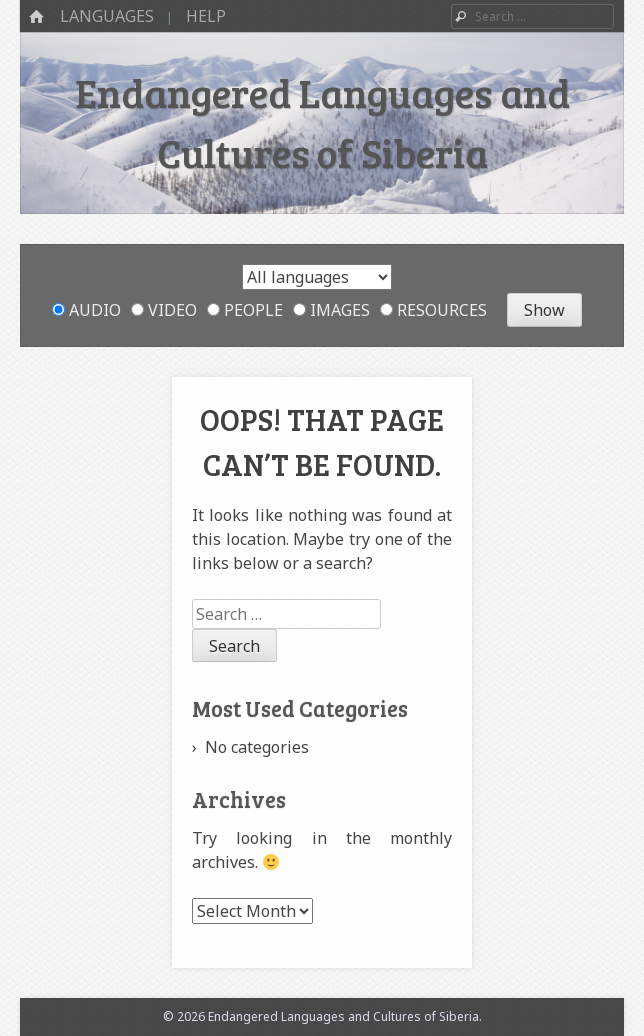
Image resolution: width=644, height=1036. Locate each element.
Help (206, 16)
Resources (433, 310)
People (245, 310)
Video (164, 310)
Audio (86, 310)
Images (331, 310)
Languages (107, 16)
